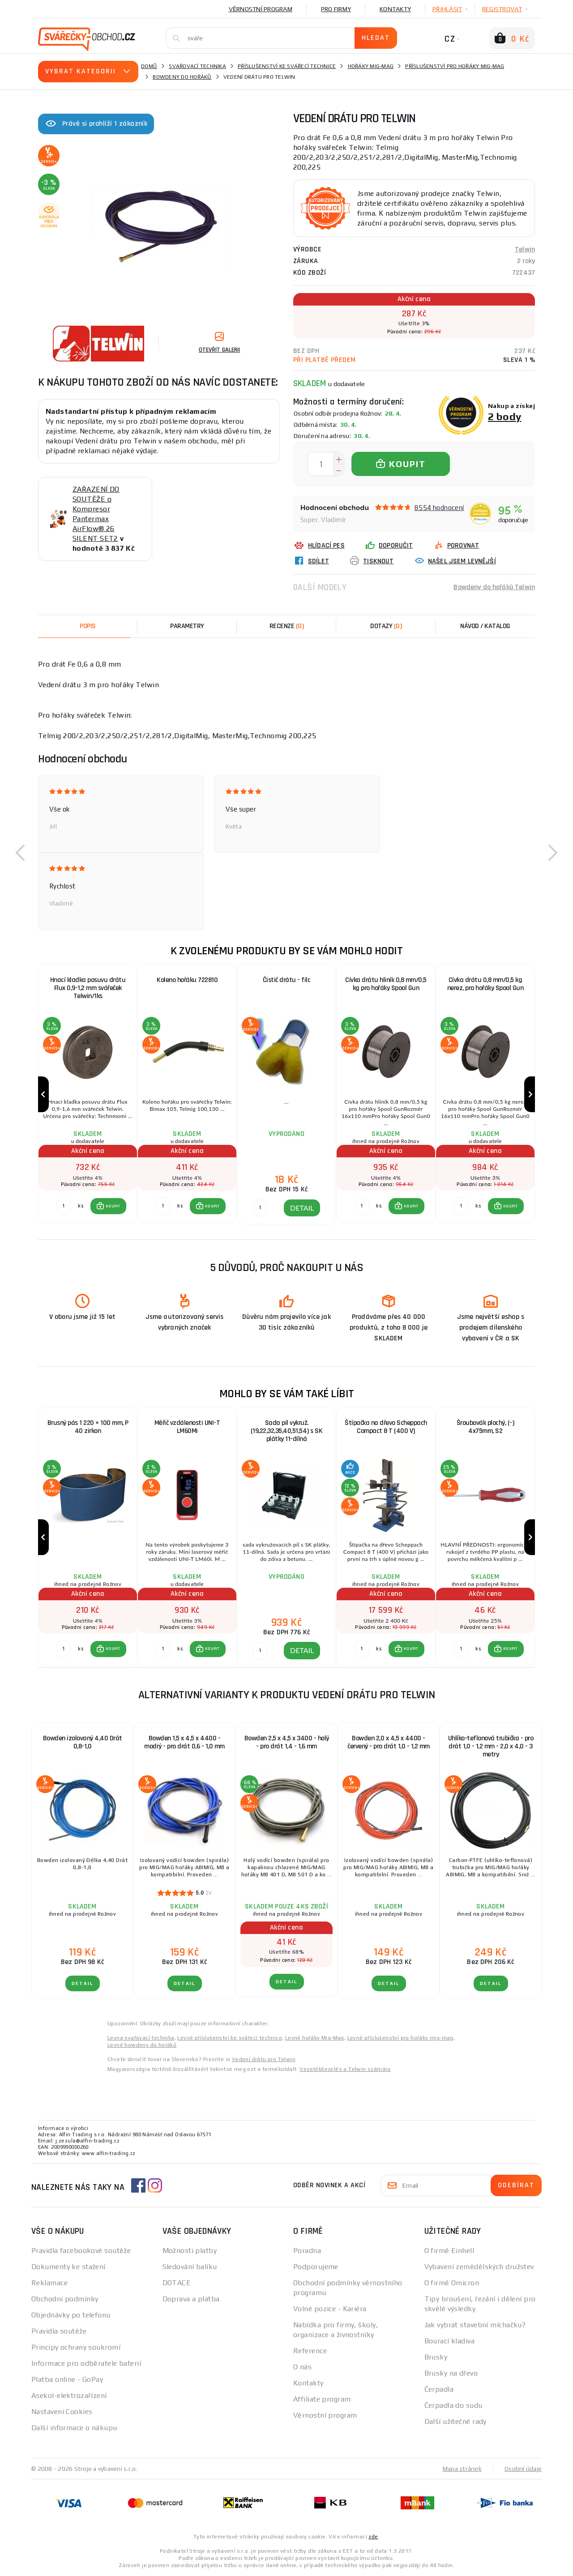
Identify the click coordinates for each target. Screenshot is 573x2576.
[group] (87, 1094)
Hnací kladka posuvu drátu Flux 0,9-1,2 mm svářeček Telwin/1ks (88, 988)
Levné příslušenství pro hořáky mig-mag (400, 2038)
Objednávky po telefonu (71, 2315)
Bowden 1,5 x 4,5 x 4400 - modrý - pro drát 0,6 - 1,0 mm (184, 1742)
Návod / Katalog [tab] (485, 626)
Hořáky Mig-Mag (371, 66)
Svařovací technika (197, 66)
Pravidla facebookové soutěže (81, 2250)
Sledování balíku (189, 2266)
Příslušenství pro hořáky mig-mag (454, 66)
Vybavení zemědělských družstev (479, 2266)
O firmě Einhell (449, 2250)
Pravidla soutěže (58, 2331)
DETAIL (83, 1983)
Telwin (525, 249)
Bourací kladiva (449, 2341)
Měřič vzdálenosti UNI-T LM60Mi (187, 1427)
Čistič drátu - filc (287, 980)
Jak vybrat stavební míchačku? (475, 2325)
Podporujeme (315, 2266)
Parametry (187, 626)
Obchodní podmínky (64, 2299)
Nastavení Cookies (61, 2411)
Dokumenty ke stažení (68, 2266)
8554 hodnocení (439, 507)
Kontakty (395, 9)
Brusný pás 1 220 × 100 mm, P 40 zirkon (87, 1427)
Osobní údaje (523, 2468)
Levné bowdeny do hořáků (141, 2045)
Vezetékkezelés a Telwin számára (344, 2069)
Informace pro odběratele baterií (86, 2363)
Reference (310, 2350)
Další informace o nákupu (74, 2427)
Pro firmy (336, 9)
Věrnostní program (260, 9)
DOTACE (176, 2282)
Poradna (307, 2250)
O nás (302, 2367)
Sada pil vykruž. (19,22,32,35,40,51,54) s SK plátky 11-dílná (287, 1431)
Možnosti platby (189, 2250)
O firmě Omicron (451, 2282)
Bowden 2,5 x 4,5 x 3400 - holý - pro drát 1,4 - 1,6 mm (286, 1742)
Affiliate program (322, 2399)
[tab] (286, 626)
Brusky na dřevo (451, 2373)
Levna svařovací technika (141, 2038)
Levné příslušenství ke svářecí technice (229, 2038)
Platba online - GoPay (67, 2379)
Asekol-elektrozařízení (69, 2395)
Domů (149, 66)
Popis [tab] (88, 626)
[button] (20, 853)
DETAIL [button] (302, 1207)
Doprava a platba (191, 2299)
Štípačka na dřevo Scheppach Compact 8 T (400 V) (386, 1427)
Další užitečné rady (455, 2421)
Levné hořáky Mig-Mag (314, 2038)
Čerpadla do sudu (453, 2405)
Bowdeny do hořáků (182, 77)
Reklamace (49, 2282)
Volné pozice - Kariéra (330, 2308)
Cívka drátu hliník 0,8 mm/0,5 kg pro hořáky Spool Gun (386, 984)
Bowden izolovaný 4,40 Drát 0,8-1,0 (82, 1742)
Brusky (436, 2357)
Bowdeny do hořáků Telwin (494, 587)
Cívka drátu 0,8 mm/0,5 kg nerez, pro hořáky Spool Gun (485, 984)
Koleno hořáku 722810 (187, 980)
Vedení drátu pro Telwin (263, 2059)
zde (373, 2536)
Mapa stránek (462, 2468)
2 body (505, 416)
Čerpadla (439, 2389)
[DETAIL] (260, 1208)
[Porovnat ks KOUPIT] (63, 1206)
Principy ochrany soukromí (75, 2347)
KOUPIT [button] (113, 1206)
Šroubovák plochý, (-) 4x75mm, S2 (485, 1427)
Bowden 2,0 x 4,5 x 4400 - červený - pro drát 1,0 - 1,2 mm (388, 1742)
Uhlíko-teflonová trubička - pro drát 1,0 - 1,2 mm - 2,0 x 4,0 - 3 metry (491, 1746)
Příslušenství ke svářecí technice (287, 66)
